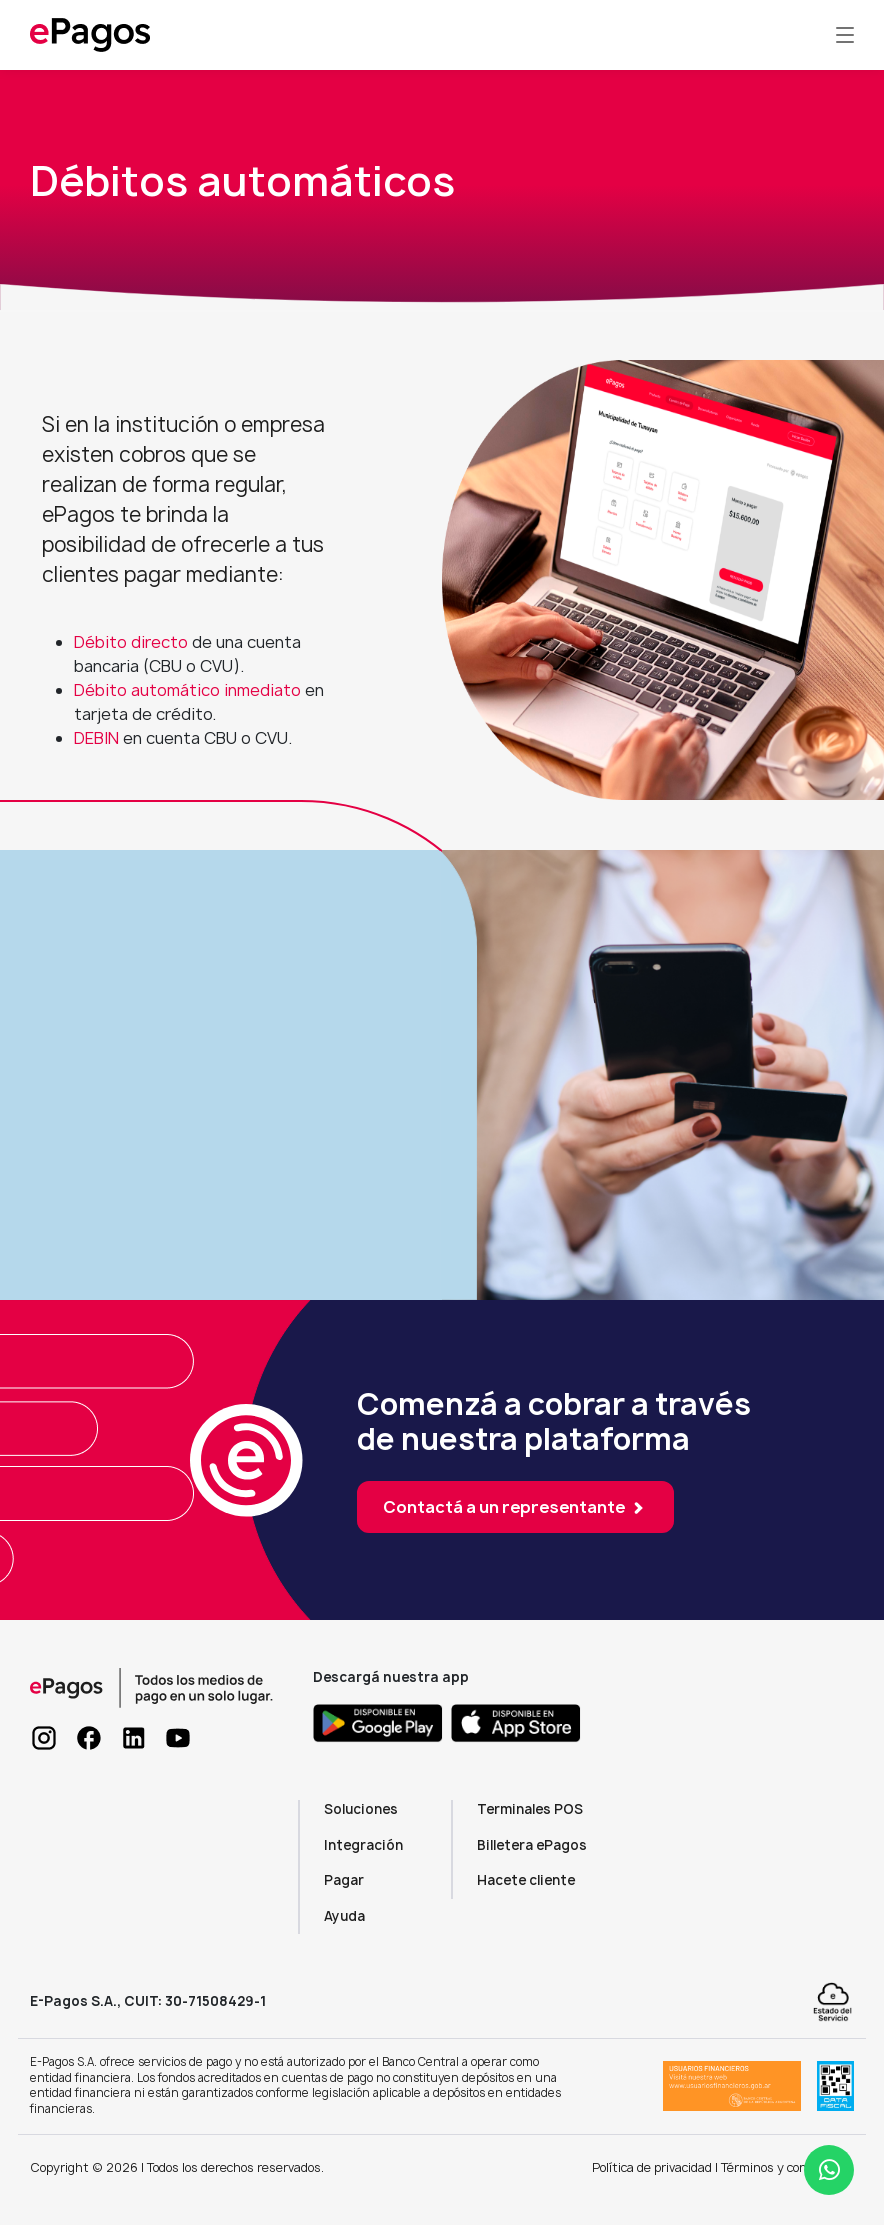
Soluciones (361, 1809)
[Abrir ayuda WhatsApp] (829, 2170)
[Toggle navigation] (845, 35)
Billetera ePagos (532, 1845)
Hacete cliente (526, 1880)
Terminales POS (530, 1809)
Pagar (344, 1880)
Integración (363, 1845)
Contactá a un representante (515, 1507)
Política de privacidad (652, 2167)
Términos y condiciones (787, 2167)
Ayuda (344, 1916)
